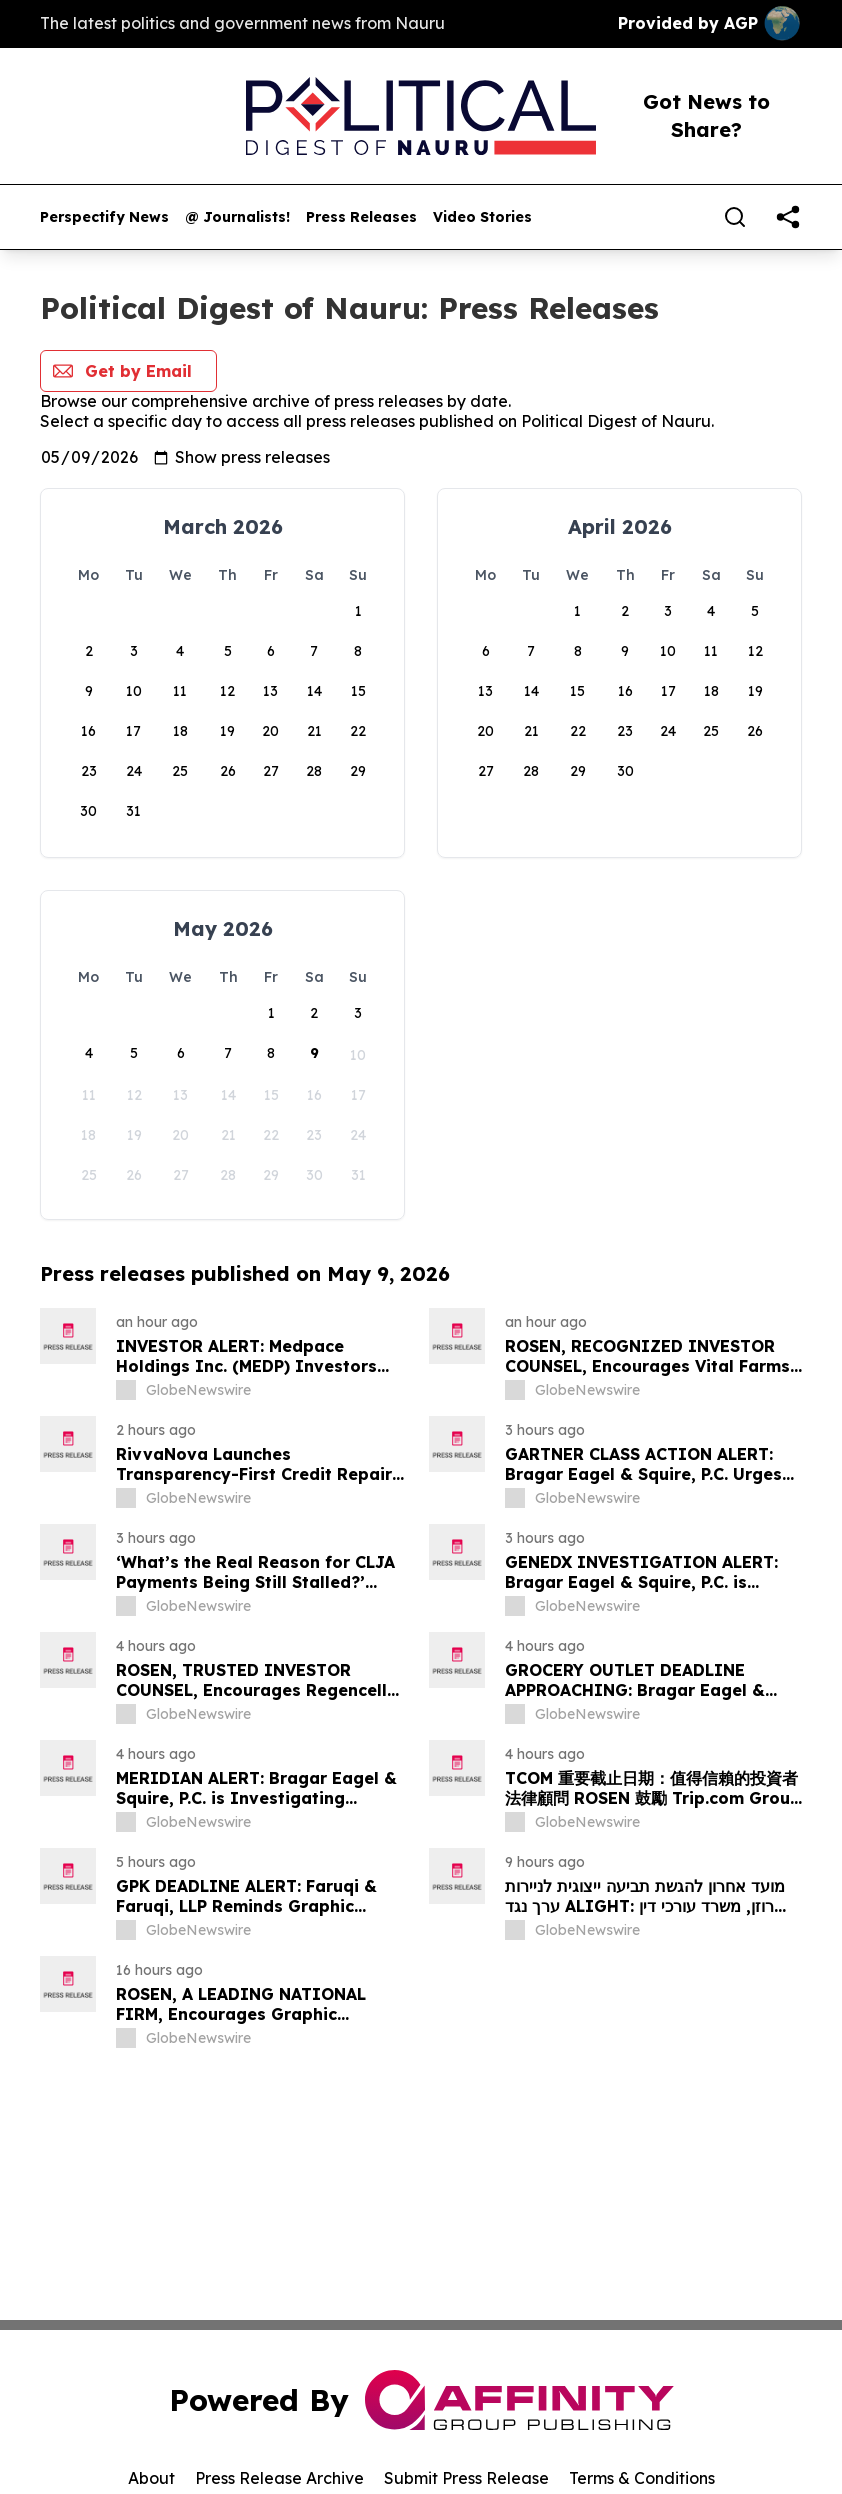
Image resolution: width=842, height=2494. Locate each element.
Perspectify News (104, 217)
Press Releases (361, 217)
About (151, 2478)
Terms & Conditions (642, 2478)
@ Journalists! (237, 217)
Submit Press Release (466, 2478)
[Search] (735, 217)
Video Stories (482, 217)
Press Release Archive (279, 2478)
